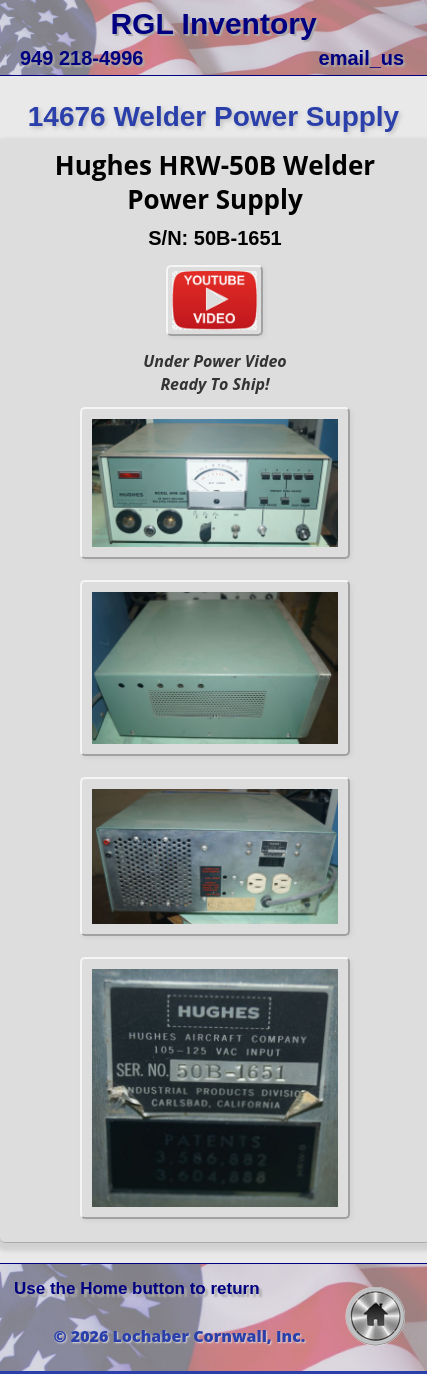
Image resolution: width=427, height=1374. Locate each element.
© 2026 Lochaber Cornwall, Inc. (180, 1336)
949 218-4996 (81, 58)
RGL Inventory (213, 23)
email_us (362, 58)
